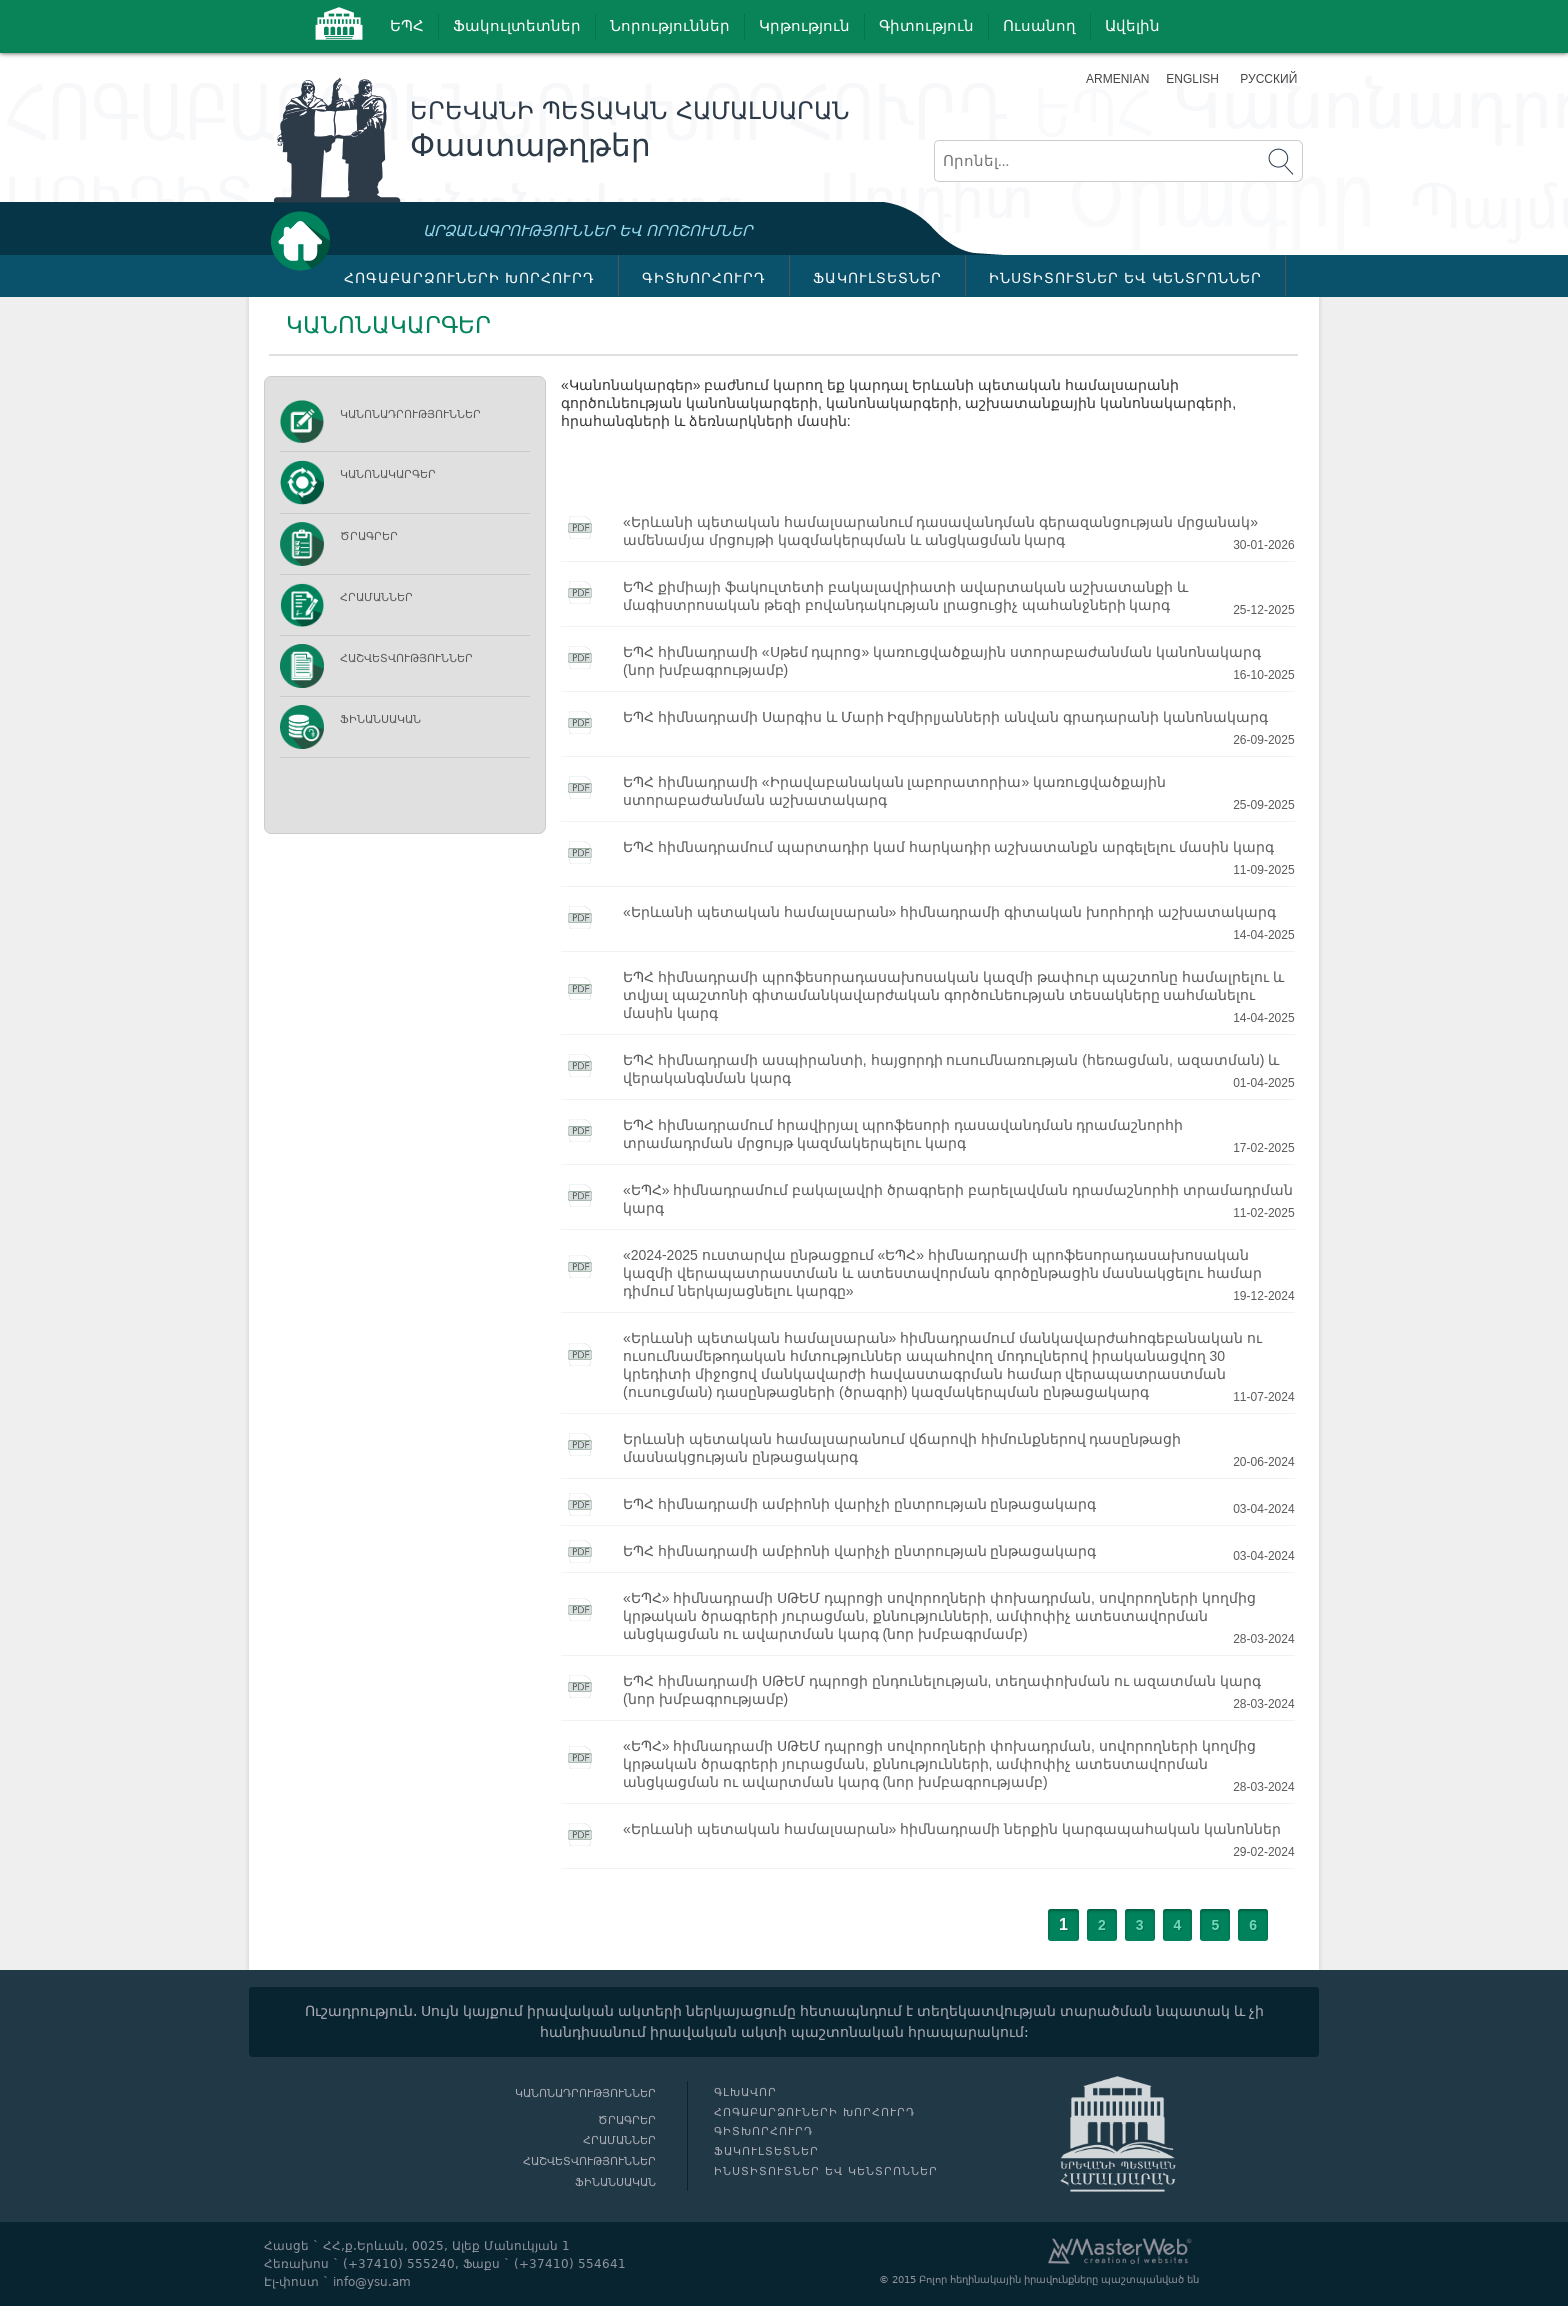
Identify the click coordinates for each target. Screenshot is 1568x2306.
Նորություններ (670, 26)
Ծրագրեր (369, 536)
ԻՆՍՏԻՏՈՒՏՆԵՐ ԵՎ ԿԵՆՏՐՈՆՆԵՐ (1125, 278)
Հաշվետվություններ (406, 658)
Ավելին (1132, 26)
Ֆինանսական (380, 719)
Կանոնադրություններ (410, 414)
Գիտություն (926, 26)
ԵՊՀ (407, 26)
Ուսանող (1039, 26)
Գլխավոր (306, 240)
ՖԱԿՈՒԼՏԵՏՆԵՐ (877, 278)
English (1192, 79)
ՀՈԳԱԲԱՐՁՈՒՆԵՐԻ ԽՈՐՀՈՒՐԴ (469, 278)
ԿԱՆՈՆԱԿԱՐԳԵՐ (388, 474)
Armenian (1117, 79)
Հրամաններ (376, 597)
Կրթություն (804, 26)
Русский (1268, 79)
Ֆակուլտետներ (517, 26)
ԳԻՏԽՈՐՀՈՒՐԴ (704, 278)
